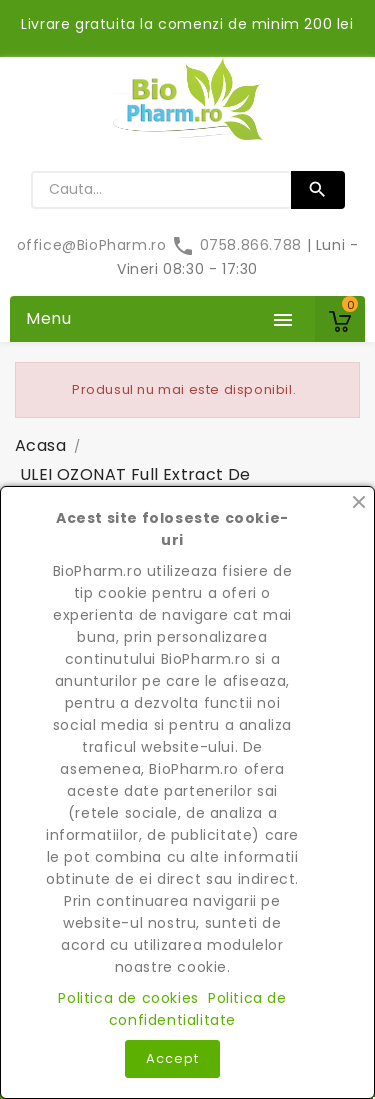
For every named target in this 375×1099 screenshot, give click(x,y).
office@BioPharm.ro (94, 245)
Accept (172, 1058)
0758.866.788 (238, 245)
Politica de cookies (128, 998)
